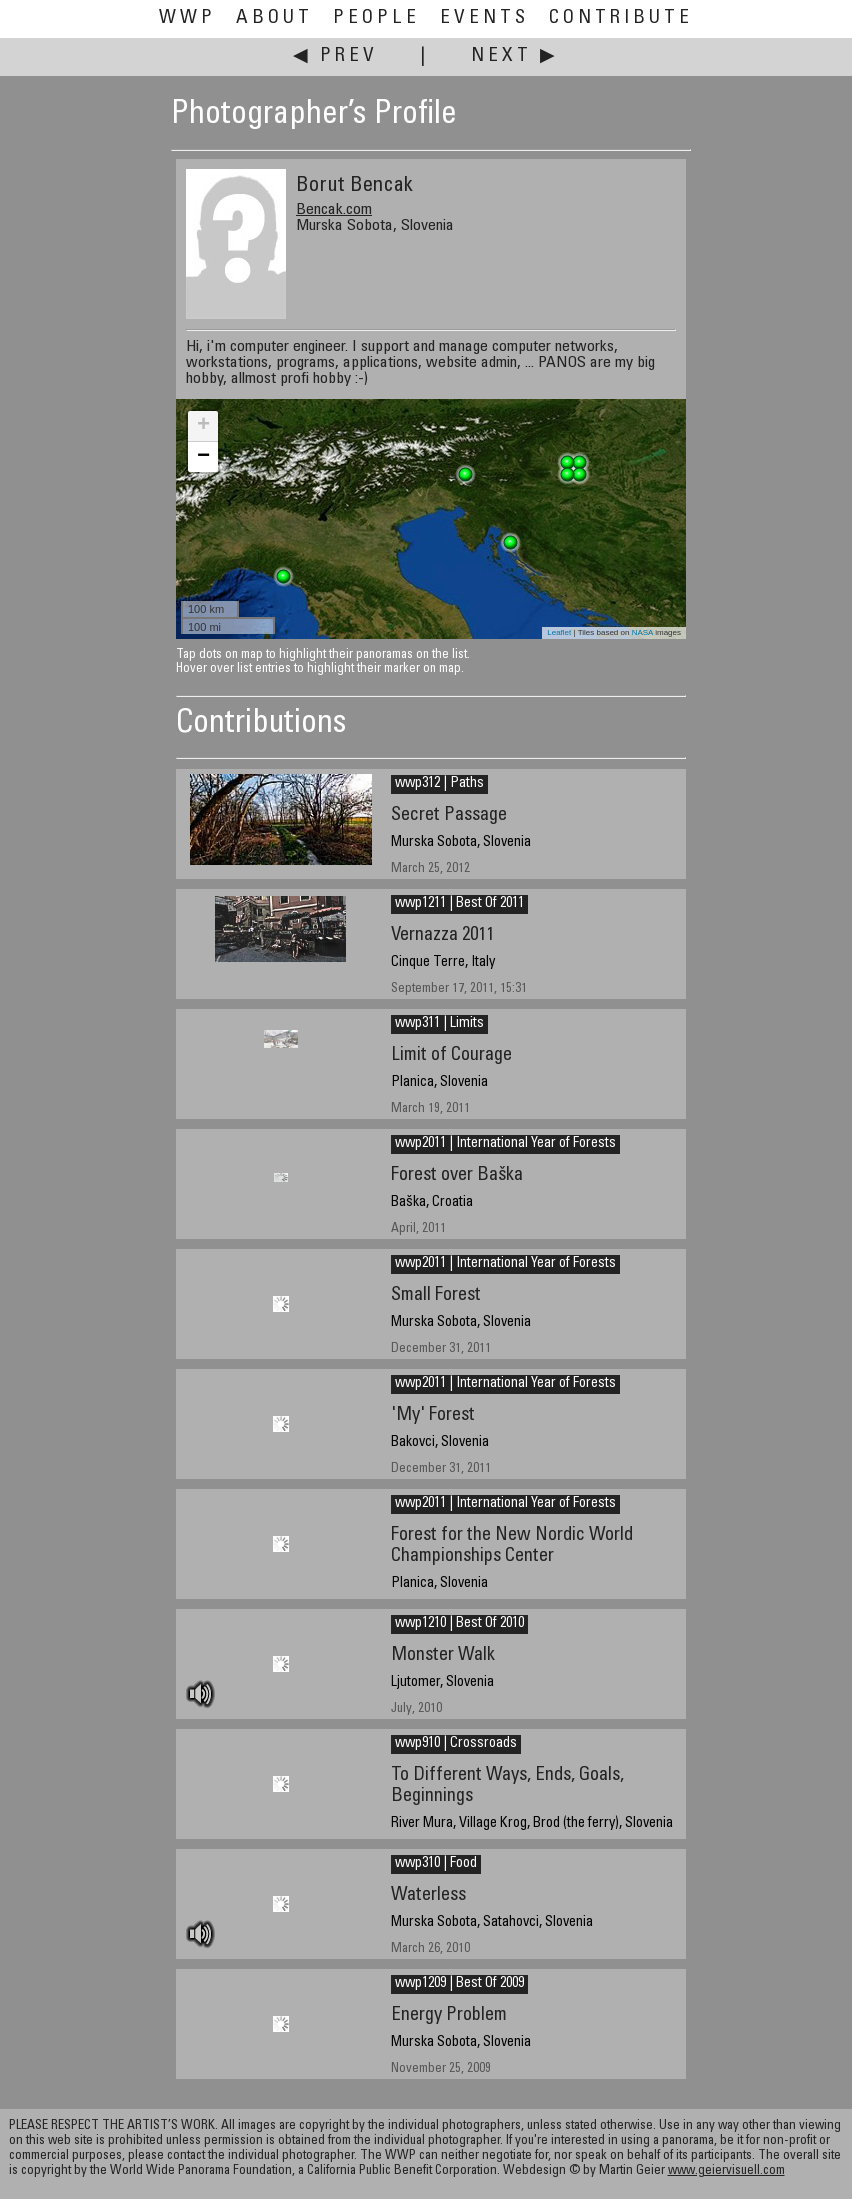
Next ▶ (515, 56)
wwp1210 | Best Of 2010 (459, 1624)
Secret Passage (449, 815)
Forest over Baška (457, 1175)
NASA (642, 632)
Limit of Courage (451, 1055)
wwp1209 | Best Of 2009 (459, 1984)
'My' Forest (433, 1415)
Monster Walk (443, 1655)
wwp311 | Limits (439, 1024)
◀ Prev (335, 56)
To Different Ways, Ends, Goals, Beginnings (507, 1786)
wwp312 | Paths (439, 784)
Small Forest (436, 1295)
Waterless (428, 1895)
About (274, 18)
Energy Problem (449, 2015)
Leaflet (559, 632)
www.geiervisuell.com (726, 2171)
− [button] (203, 457)
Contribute (621, 18)
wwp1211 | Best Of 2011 (459, 904)
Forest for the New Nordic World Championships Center (512, 1546)
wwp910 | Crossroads (456, 1744)
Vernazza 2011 (442, 935)
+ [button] (203, 426)
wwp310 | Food (436, 1864)
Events (484, 18)
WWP (187, 18)
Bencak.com (334, 210)
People (376, 18)
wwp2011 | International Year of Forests (505, 1144)
